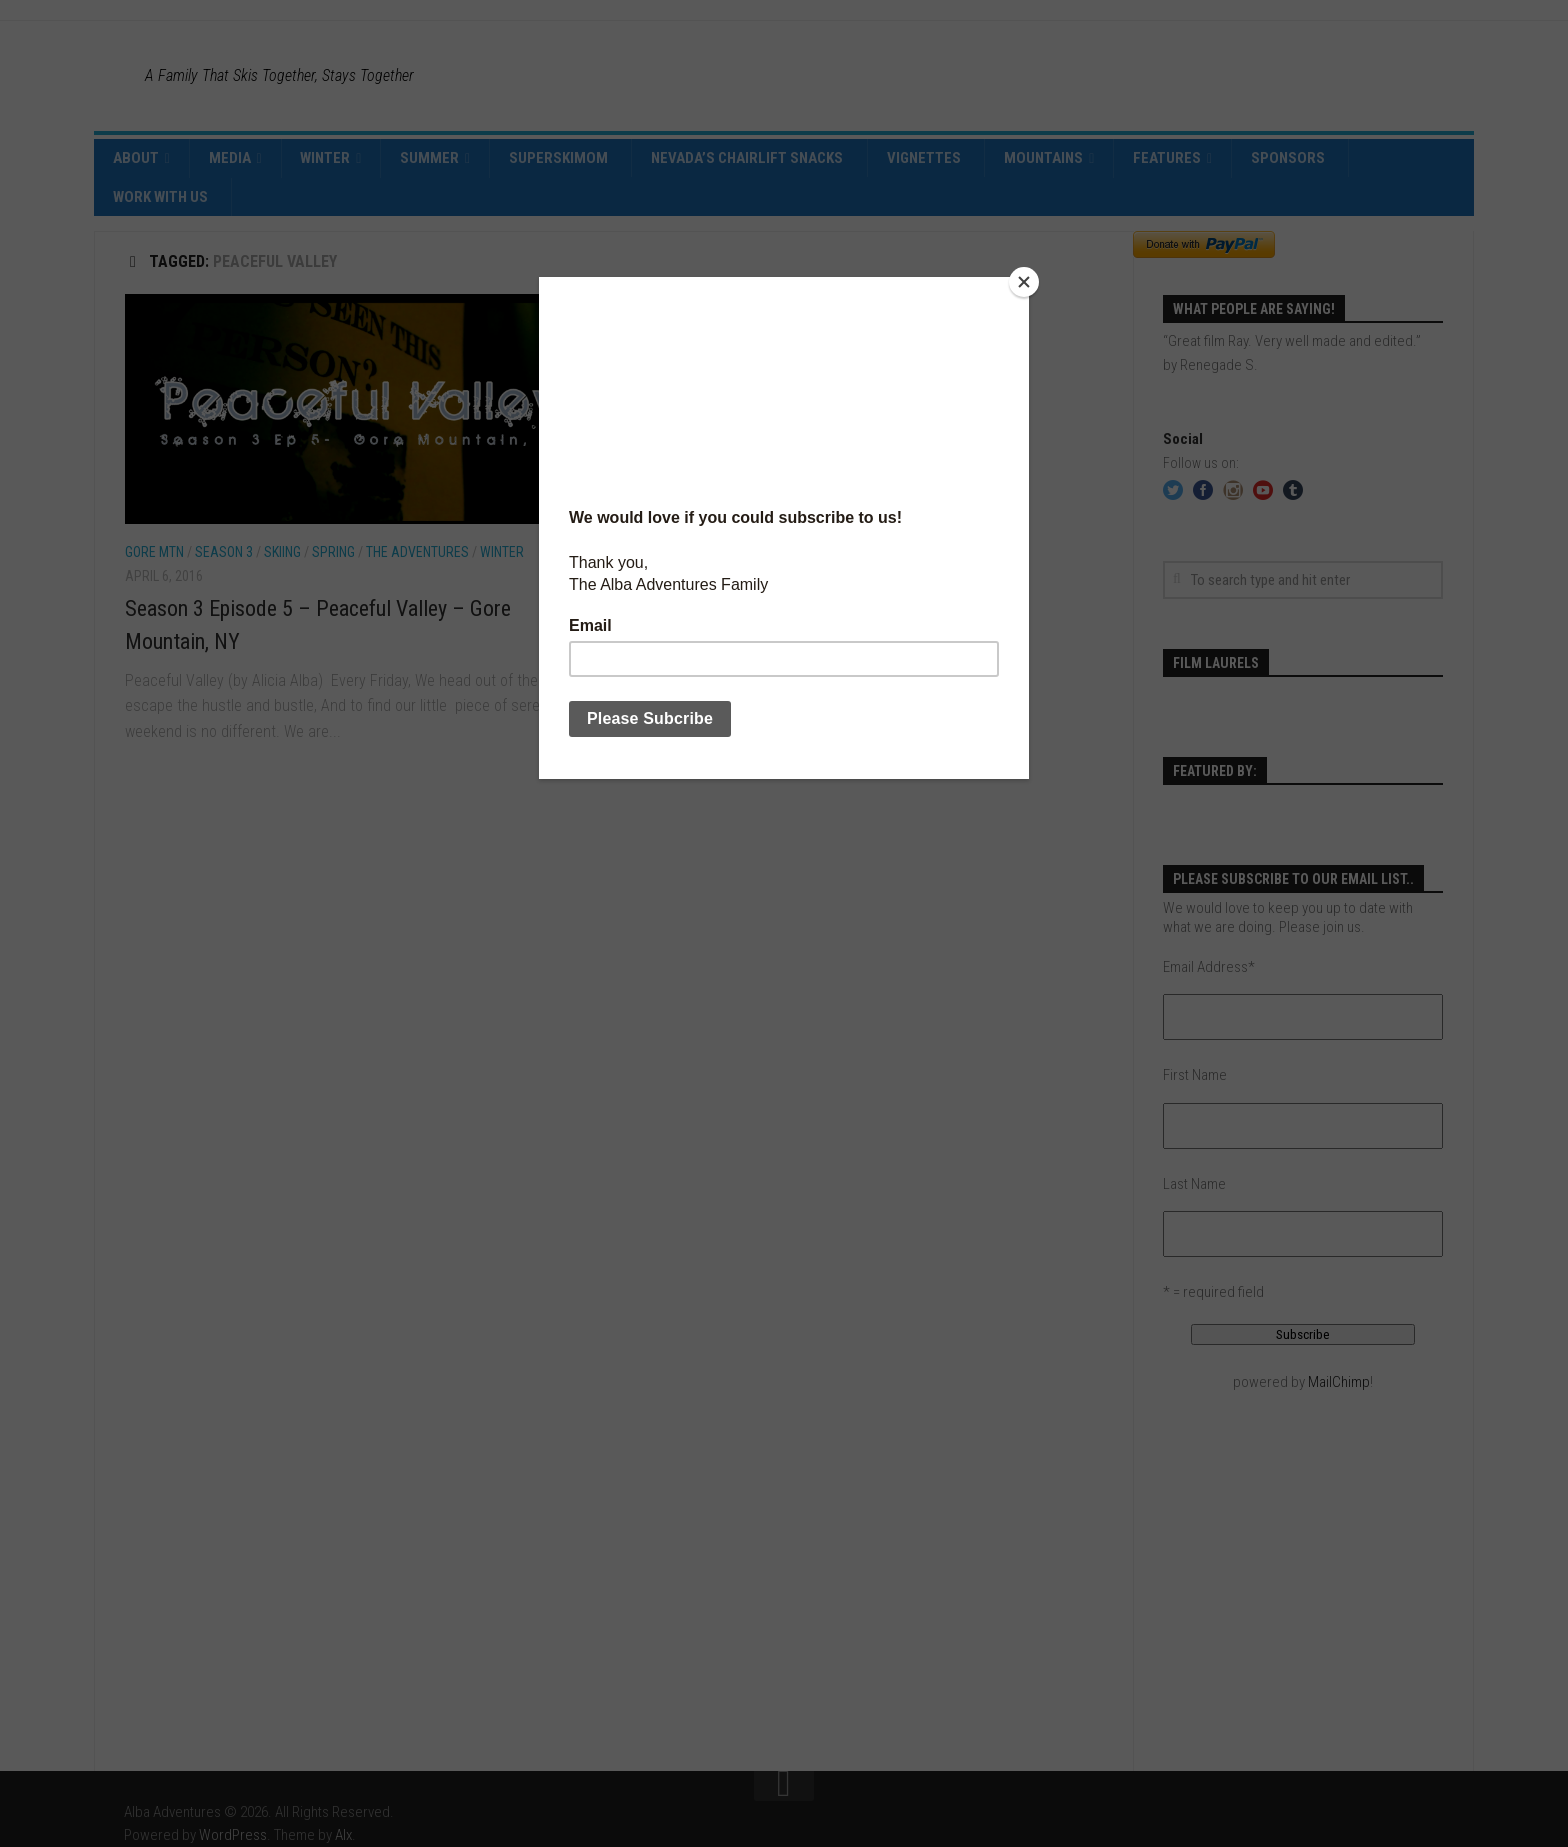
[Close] (1024, 282)
